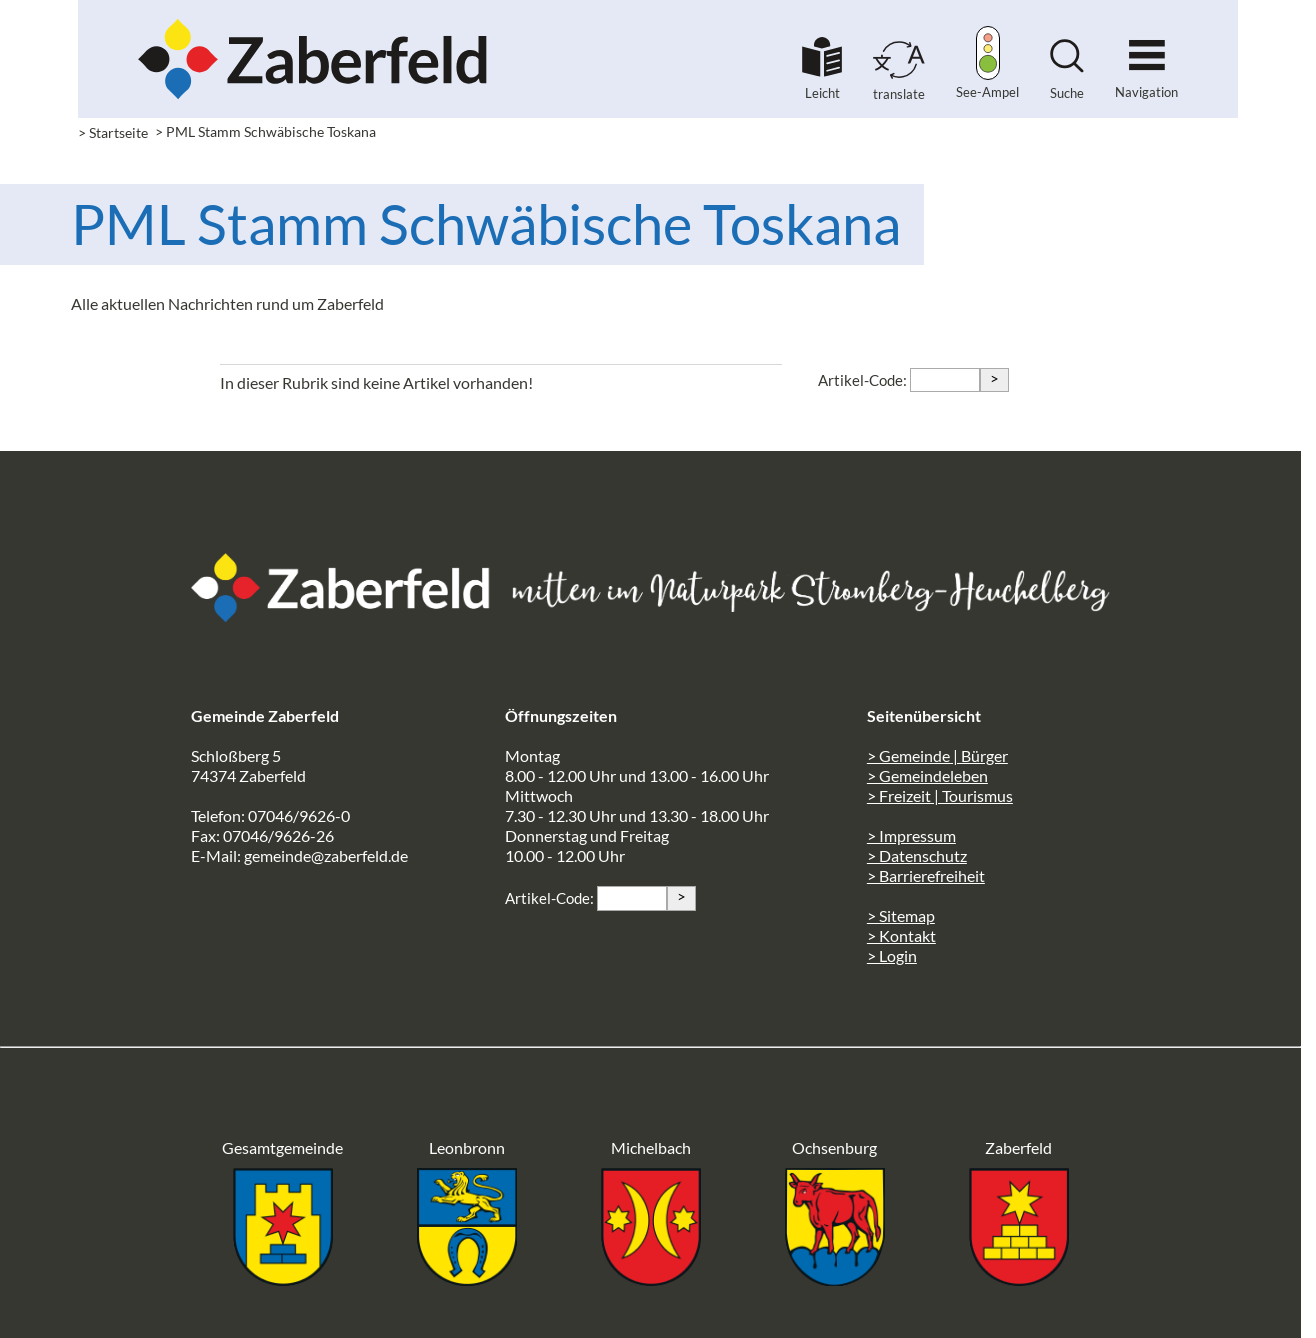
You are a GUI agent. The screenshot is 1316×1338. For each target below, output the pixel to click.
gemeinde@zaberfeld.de (326, 855)
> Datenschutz (917, 855)
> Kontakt (901, 935)
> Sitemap (901, 915)
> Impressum (911, 835)
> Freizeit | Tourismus (940, 795)
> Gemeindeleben (927, 775)
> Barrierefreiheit (926, 875)
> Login (892, 955)
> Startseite (113, 132)
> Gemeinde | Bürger (937, 755)
